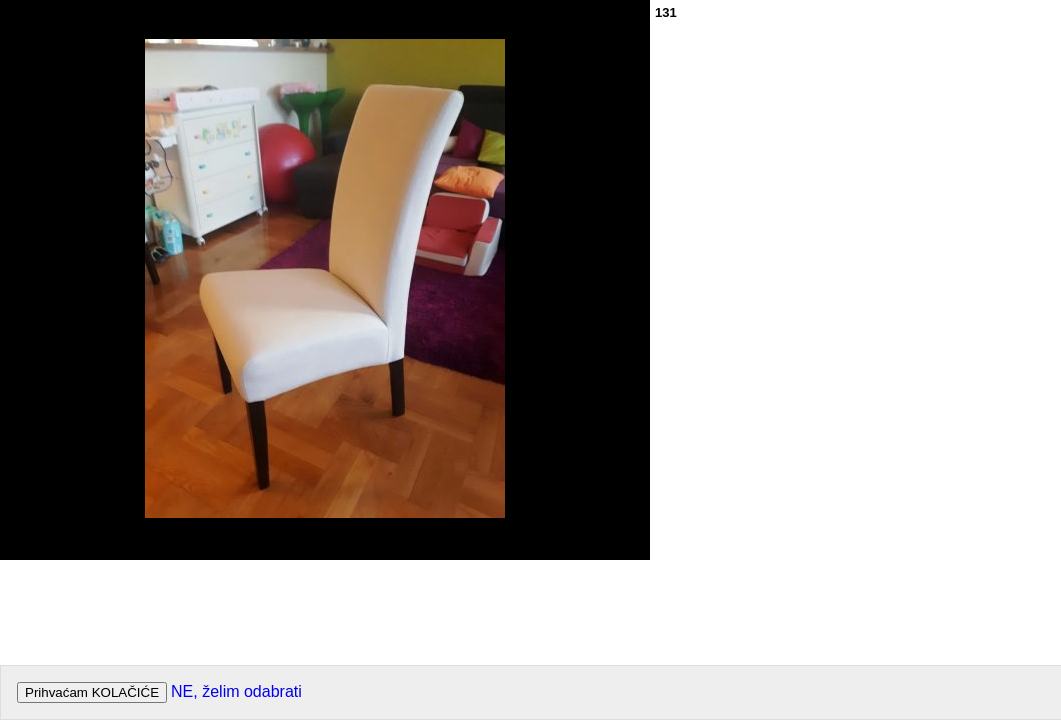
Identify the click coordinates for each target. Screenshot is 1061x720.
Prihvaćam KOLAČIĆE (92, 692)
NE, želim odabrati (236, 691)
